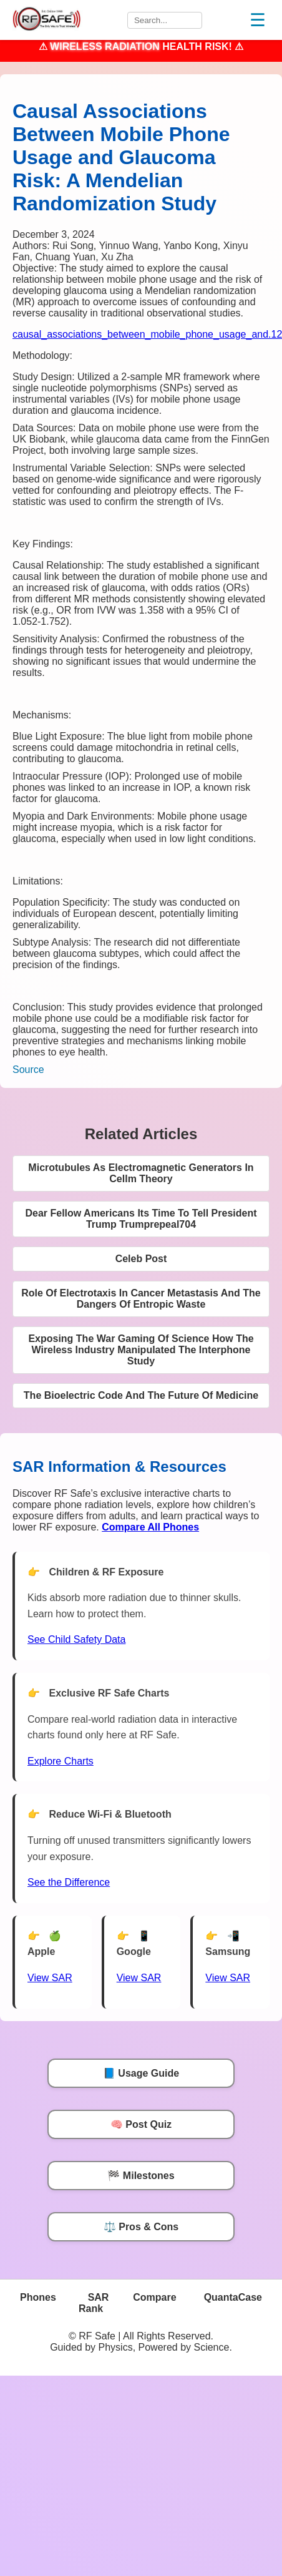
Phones (38, 2297)
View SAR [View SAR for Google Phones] (139, 1977)
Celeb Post (141, 1258)
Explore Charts (60, 1761)
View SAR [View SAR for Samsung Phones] (227, 1977)
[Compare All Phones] (150, 1527)
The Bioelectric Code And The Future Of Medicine (141, 1395)
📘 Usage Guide (141, 2073)
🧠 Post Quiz (141, 2124)
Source (28, 1069)
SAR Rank (94, 2303)
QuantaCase (233, 2297)
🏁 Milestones (140, 2175)
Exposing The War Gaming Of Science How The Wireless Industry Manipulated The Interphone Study (140, 1349)
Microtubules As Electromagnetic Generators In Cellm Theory (140, 1173)
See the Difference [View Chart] (68, 1882)
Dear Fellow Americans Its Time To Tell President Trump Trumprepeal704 (140, 1219)
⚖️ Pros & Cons (141, 2226)
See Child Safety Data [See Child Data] (76, 1639)
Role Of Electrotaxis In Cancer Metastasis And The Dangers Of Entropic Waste (141, 1299)
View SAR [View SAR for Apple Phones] (49, 1977)
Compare (154, 2297)
